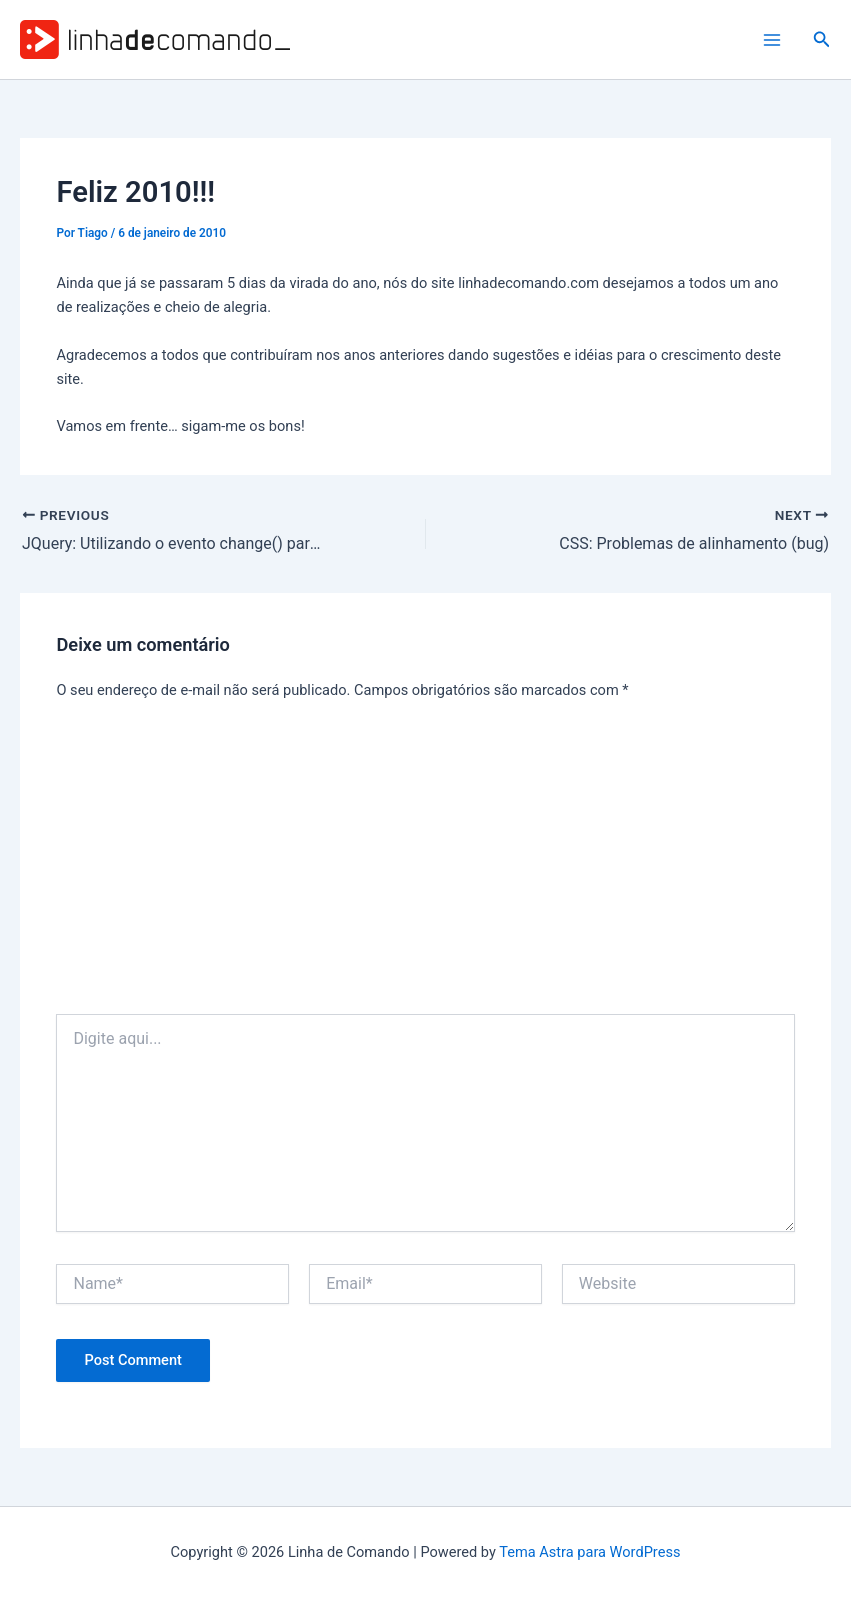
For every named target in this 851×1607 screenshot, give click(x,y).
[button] (822, 39)
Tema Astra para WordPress (589, 1552)
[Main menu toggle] (772, 40)
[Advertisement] (426, 864)
